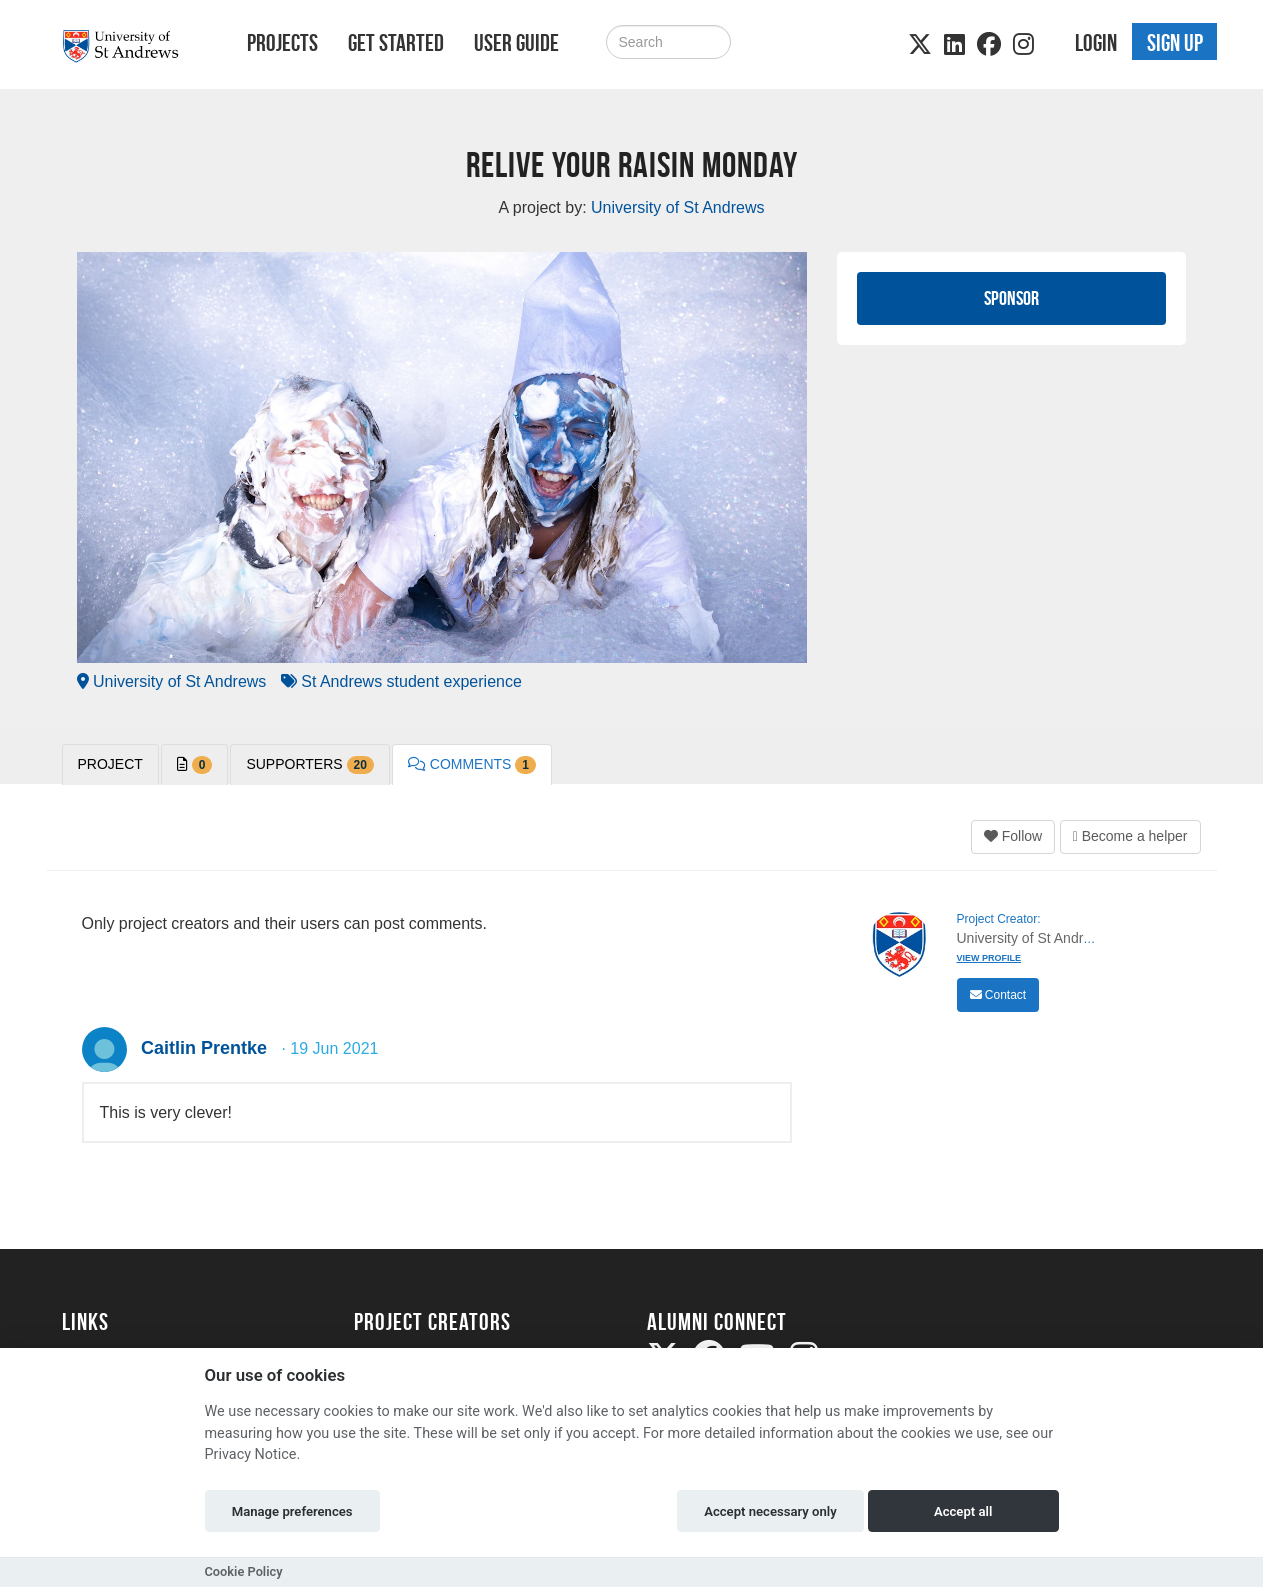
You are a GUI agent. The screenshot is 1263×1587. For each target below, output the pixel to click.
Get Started (396, 43)
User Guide (516, 43)
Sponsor (1011, 298)
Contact (998, 995)
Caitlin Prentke (204, 1048)
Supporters (309, 765)
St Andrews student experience (401, 681)
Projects (282, 43)
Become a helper (1130, 836)
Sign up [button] (1175, 43)
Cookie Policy (244, 1571)
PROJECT (110, 764)
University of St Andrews (172, 681)
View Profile (989, 958)
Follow (1013, 836)
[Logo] (128, 46)
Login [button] (1096, 43)
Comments (472, 765)
